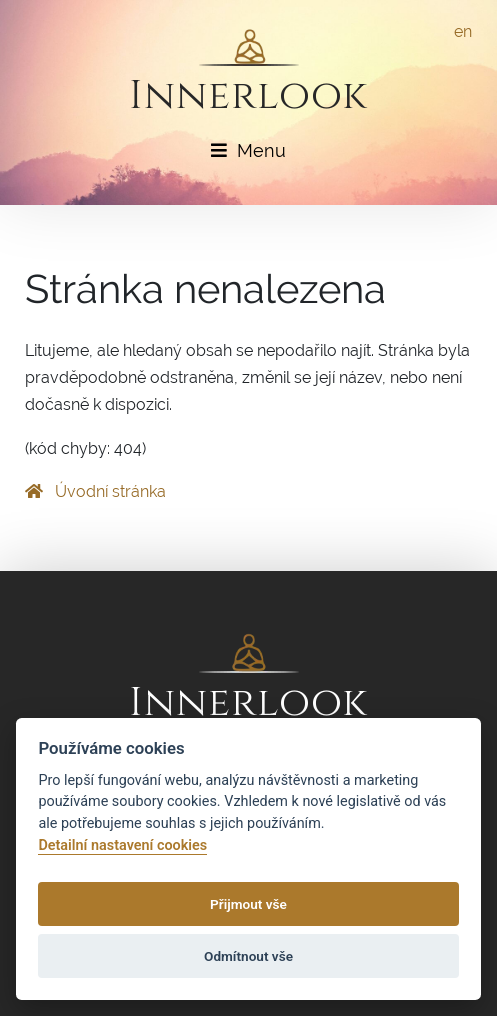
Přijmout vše (248, 904)
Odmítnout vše (248, 956)
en (463, 31)
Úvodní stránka (95, 491)
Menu (248, 150)
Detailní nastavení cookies (122, 845)
